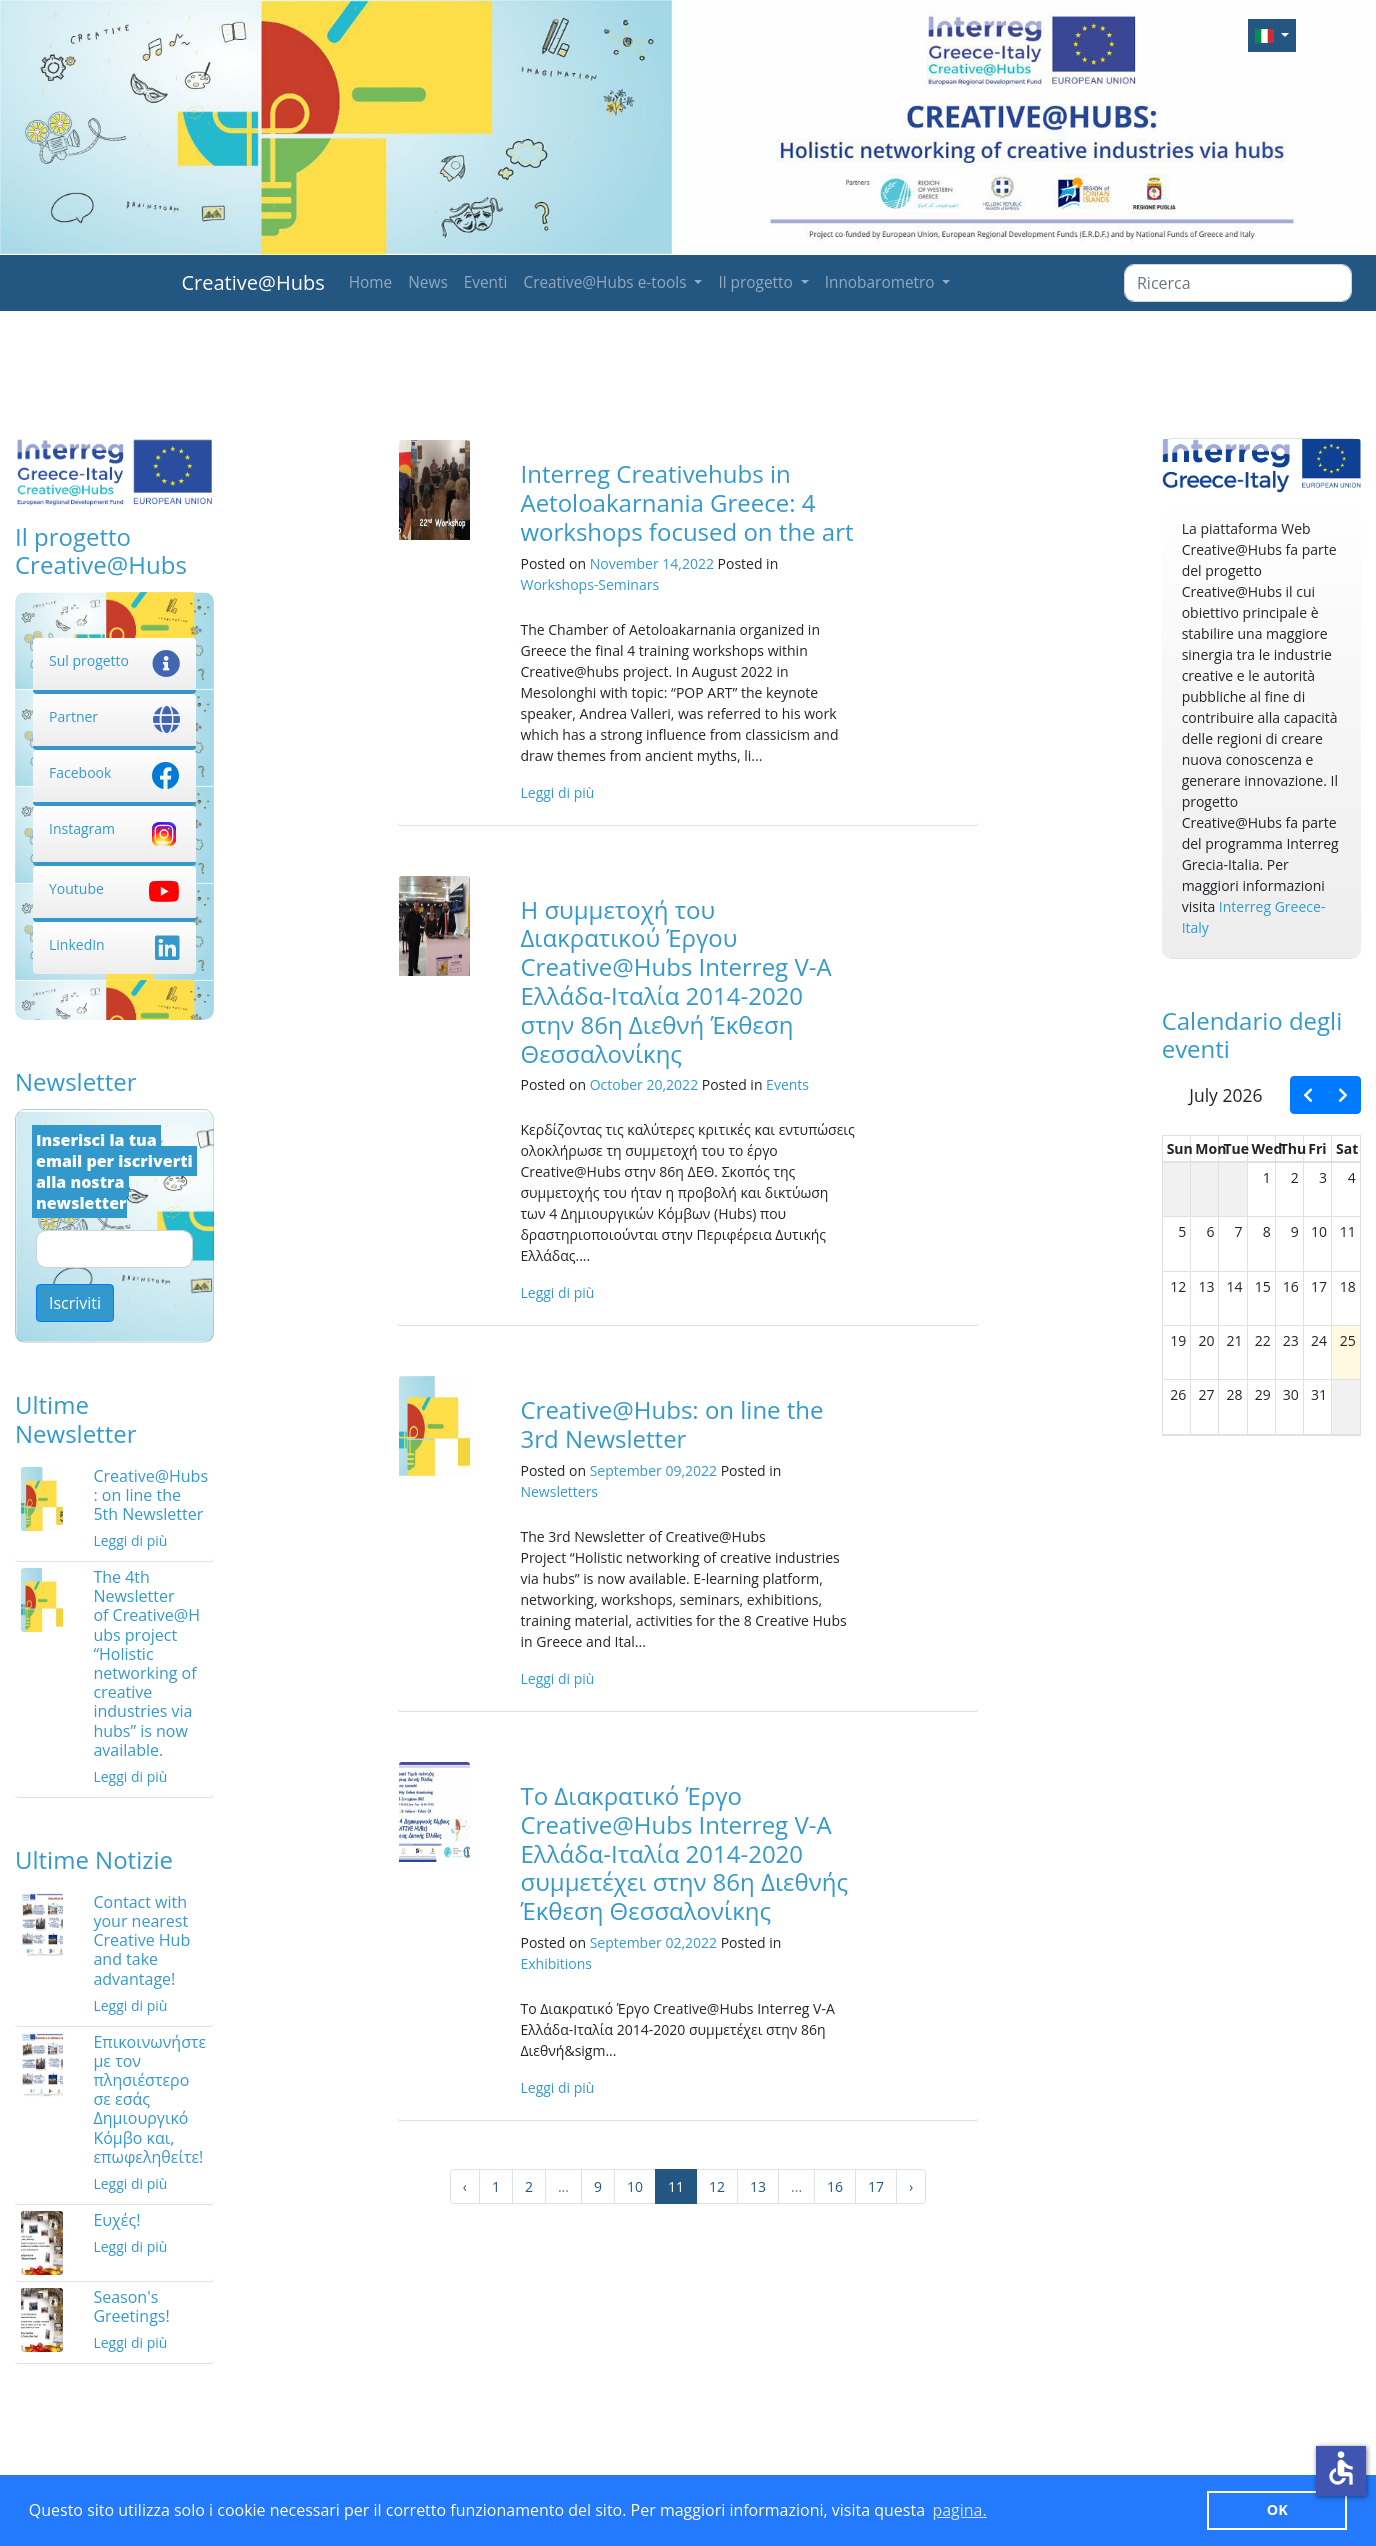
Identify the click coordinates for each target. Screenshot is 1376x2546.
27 (1206, 1394)
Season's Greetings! (131, 2306)
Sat (1347, 1148)
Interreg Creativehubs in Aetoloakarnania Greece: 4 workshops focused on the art (686, 502)
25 (1348, 1340)
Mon (1210, 1148)
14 (1235, 1286)
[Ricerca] (1238, 283)
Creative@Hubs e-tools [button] (606, 282)
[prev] (1308, 1095)
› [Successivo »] (911, 2186)
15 (1263, 1286)
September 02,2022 (653, 1942)
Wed (1267, 1148)
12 (717, 2186)
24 (1319, 1340)
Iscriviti (75, 1303)
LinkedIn (114, 944)
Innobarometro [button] (882, 282)
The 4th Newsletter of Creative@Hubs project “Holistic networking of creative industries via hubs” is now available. (146, 1663)
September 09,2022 (653, 1470)
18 (1348, 1286)
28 (1235, 1394)
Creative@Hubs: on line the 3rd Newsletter (671, 1424)
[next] (1343, 1095)
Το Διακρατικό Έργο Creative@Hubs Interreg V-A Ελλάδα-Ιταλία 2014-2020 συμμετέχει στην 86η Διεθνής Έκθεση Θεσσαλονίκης (684, 1853)
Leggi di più (130, 1540)
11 (1348, 1231)
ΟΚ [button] (1277, 2509)
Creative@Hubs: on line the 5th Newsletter (150, 1495)
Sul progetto (114, 660)
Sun (1180, 1148)
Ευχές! (116, 2220)
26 (1178, 1394)
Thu (1293, 1148)
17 (876, 2186)
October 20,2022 (644, 1084)
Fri (1317, 1148)
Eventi (486, 282)
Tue (1236, 1148)
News (428, 282)
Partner (114, 716)
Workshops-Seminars (589, 584)
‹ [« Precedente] (465, 2186)
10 (635, 2186)
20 (1206, 1340)
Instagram (114, 828)
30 (1291, 1394)
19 (1178, 1340)
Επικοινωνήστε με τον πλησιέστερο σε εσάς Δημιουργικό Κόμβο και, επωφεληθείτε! (149, 2099)
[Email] (114, 1249)
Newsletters (559, 1491)
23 (1291, 1340)
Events (787, 1084)
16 (835, 2186)
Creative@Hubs (253, 282)
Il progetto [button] (757, 282)
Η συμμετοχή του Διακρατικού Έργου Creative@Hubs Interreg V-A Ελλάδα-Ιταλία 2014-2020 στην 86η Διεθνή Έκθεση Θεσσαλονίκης (675, 981)
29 (1263, 1394)
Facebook (114, 772)
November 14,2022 (652, 563)
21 (1235, 1340)
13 (758, 2186)
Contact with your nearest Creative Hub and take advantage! (141, 1940)
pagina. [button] (959, 2510)
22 (1263, 1340)
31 (1319, 1394)
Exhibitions (556, 1963)
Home (371, 282)
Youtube (114, 888)
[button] (1272, 35)
